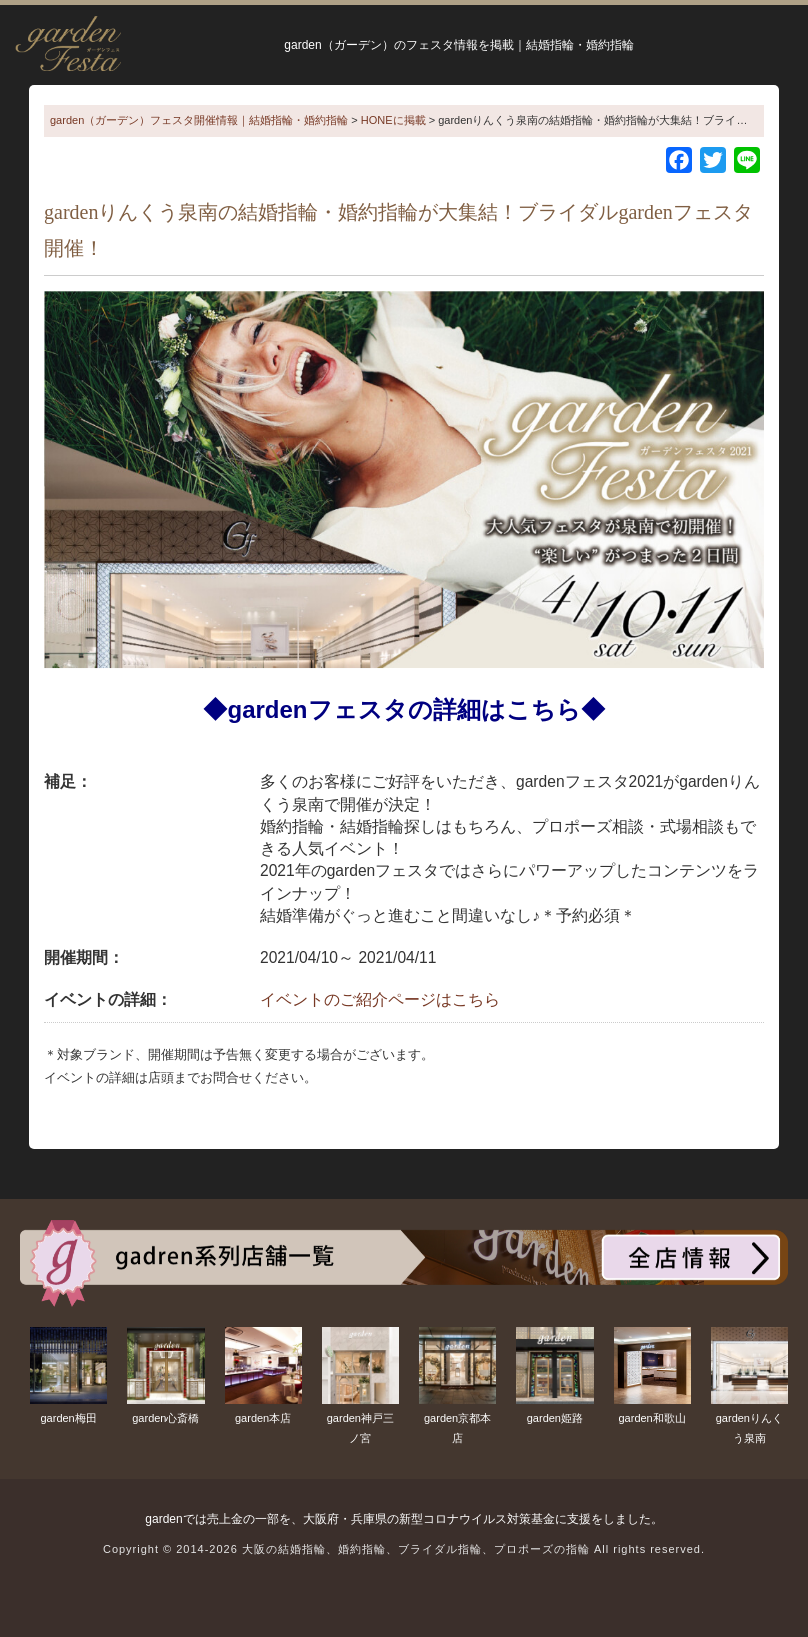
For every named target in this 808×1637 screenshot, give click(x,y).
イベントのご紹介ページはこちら (380, 999)
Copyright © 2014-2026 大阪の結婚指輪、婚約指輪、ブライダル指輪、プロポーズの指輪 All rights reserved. (404, 1549)
